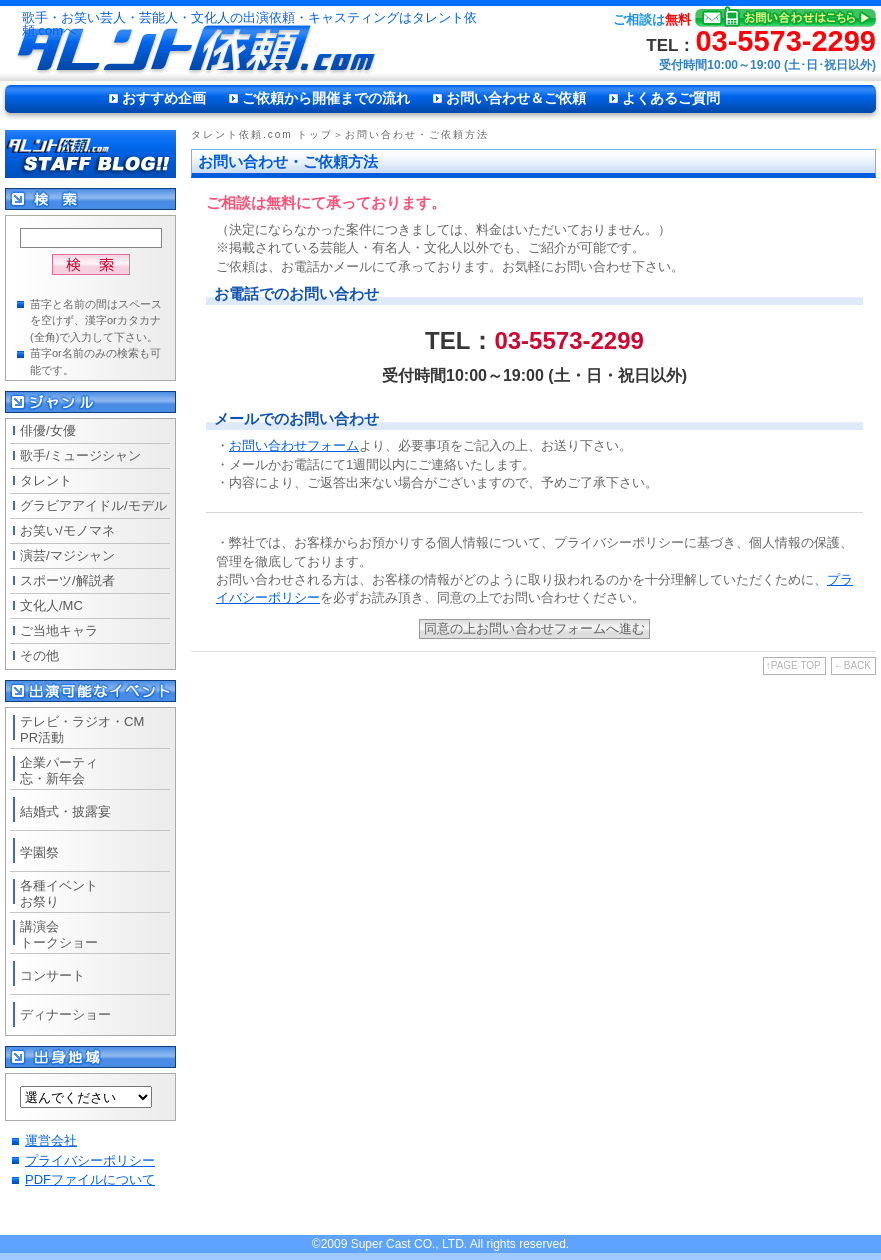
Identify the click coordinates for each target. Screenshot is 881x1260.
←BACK (852, 665)
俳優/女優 (48, 430)
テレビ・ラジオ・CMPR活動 (82, 729)
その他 (39, 655)
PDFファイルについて (90, 1179)
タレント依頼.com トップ (262, 134)
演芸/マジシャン (67, 555)
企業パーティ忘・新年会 (59, 770)
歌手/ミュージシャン (80, 455)
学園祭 (39, 852)
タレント (46, 480)
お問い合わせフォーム (294, 445)
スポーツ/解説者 (67, 580)
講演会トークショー (59, 934)
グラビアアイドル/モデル (93, 505)
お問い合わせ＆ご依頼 (516, 98)
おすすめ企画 (164, 98)
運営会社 (51, 1140)
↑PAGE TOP (793, 665)
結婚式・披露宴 (65, 811)
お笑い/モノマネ (67, 530)
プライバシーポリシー (90, 1160)
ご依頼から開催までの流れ (326, 98)
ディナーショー (65, 1014)
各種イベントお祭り (59, 893)
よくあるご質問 (671, 98)
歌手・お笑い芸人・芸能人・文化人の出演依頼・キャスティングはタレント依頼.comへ (249, 24)
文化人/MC (51, 605)
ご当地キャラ (59, 630)
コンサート (52, 975)
